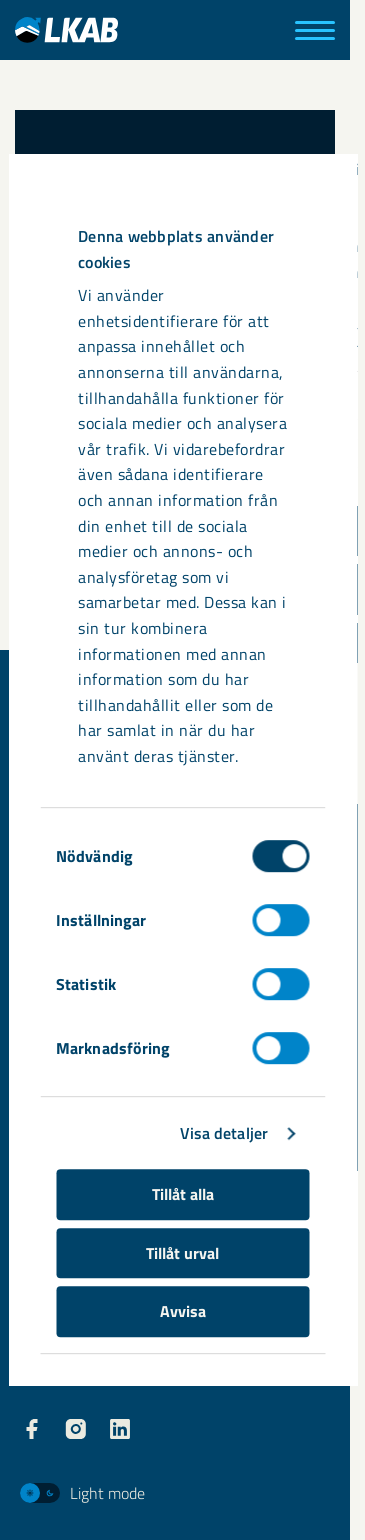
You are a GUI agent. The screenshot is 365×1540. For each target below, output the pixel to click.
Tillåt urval (182, 1253)
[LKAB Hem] (66, 29)
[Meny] (315, 30)
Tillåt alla (183, 1195)
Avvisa (183, 1311)
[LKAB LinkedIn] (120, 1429)
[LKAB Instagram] (76, 1429)
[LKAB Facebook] (32, 1429)
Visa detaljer (224, 1134)
